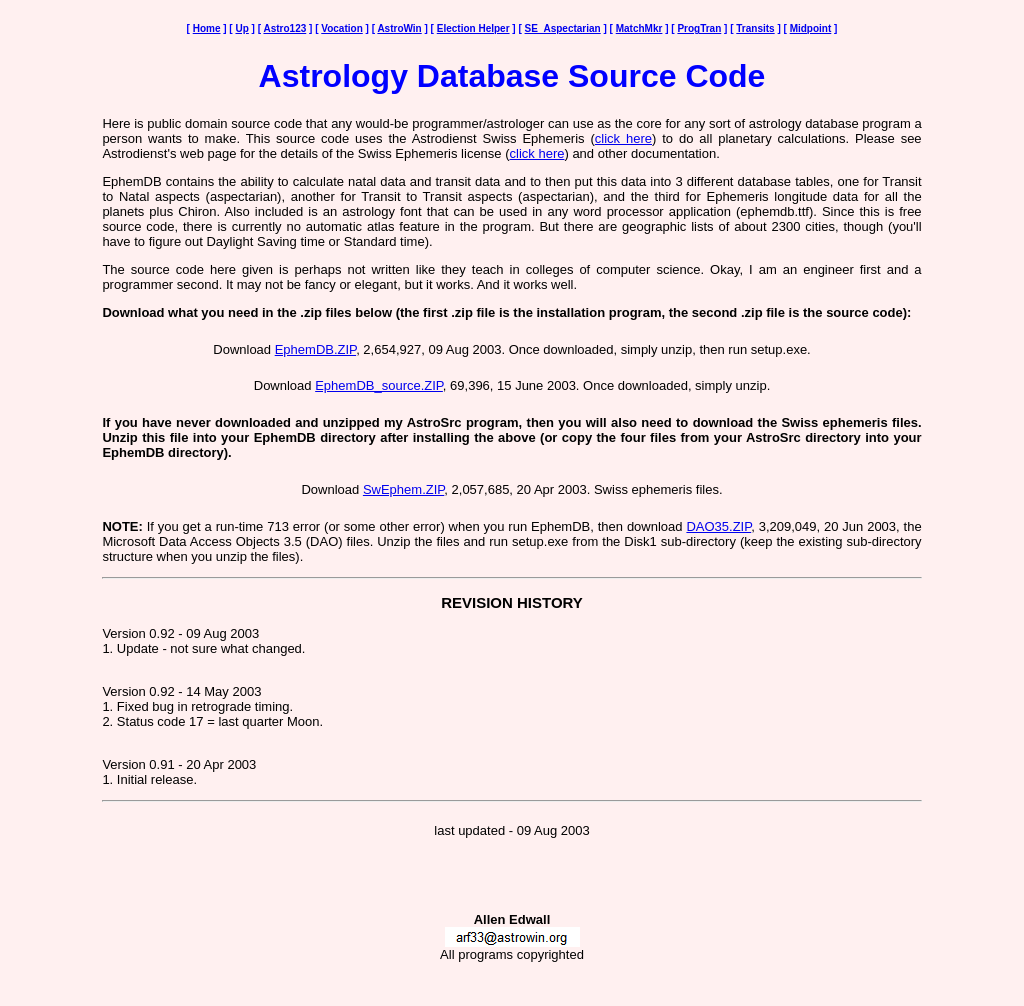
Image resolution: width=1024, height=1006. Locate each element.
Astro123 (284, 28)
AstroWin (399, 28)
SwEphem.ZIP (403, 489)
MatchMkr (639, 28)
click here (623, 138)
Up (241, 28)
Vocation (341, 28)
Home (207, 28)
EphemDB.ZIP (315, 349)
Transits (755, 28)
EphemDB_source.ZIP (379, 385)
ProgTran (699, 28)
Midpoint (811, 28)
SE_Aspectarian (563, 28)
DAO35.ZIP (718, 526)
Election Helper (473, 28)
